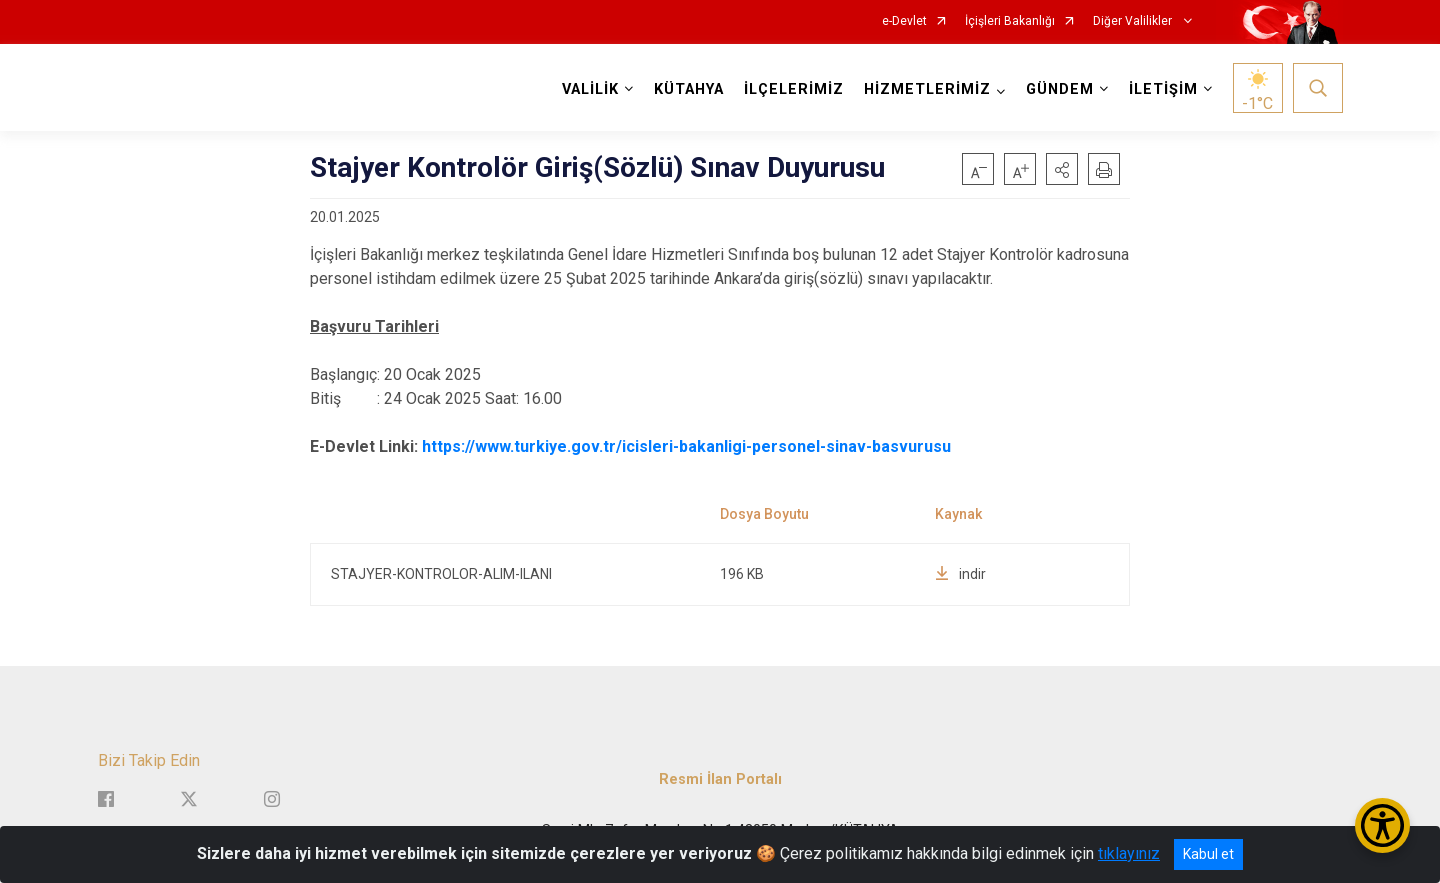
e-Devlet (904, 21)
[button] (1062, 169)
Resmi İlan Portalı (720, 778)
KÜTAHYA (689, 89)
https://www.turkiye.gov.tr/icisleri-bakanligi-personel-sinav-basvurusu (686, 446)
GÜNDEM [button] (1060, 89)
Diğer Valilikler (1134, 21)
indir (960, 574)
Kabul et (1208, 854)
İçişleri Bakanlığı (1010, 21)
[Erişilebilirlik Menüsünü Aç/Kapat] (1382, 825)
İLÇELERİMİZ (794, 89)
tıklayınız (1129, 853)
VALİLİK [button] (590, 89)
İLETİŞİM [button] (1163, 89)
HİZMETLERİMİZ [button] (927, 89)
